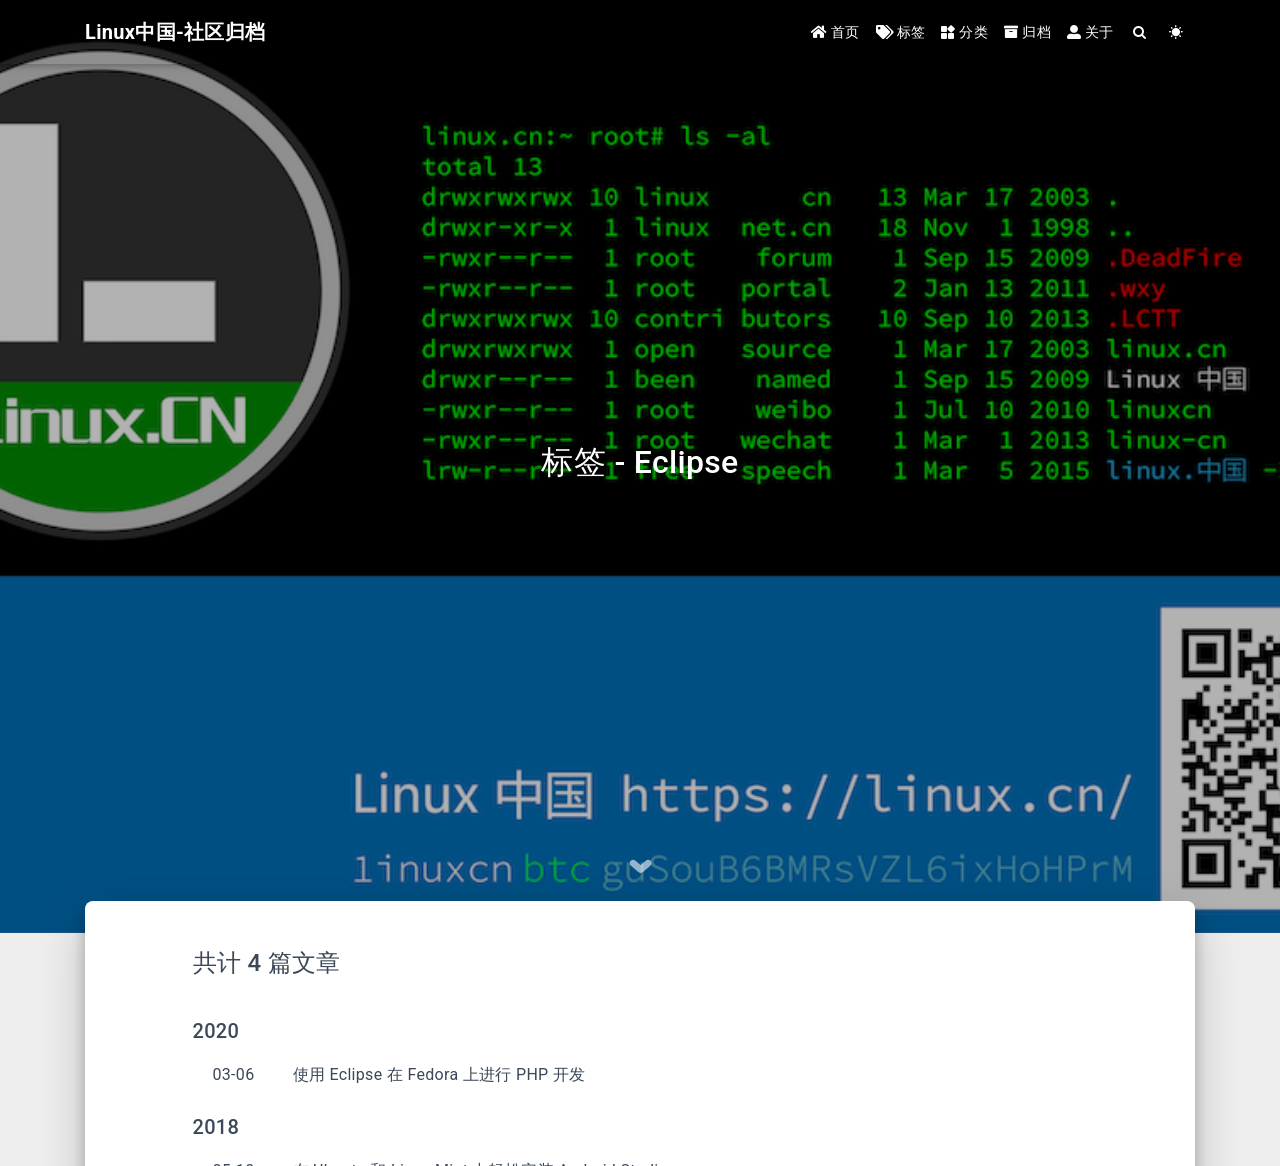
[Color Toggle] (1176, 32)
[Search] (1140, 32)
